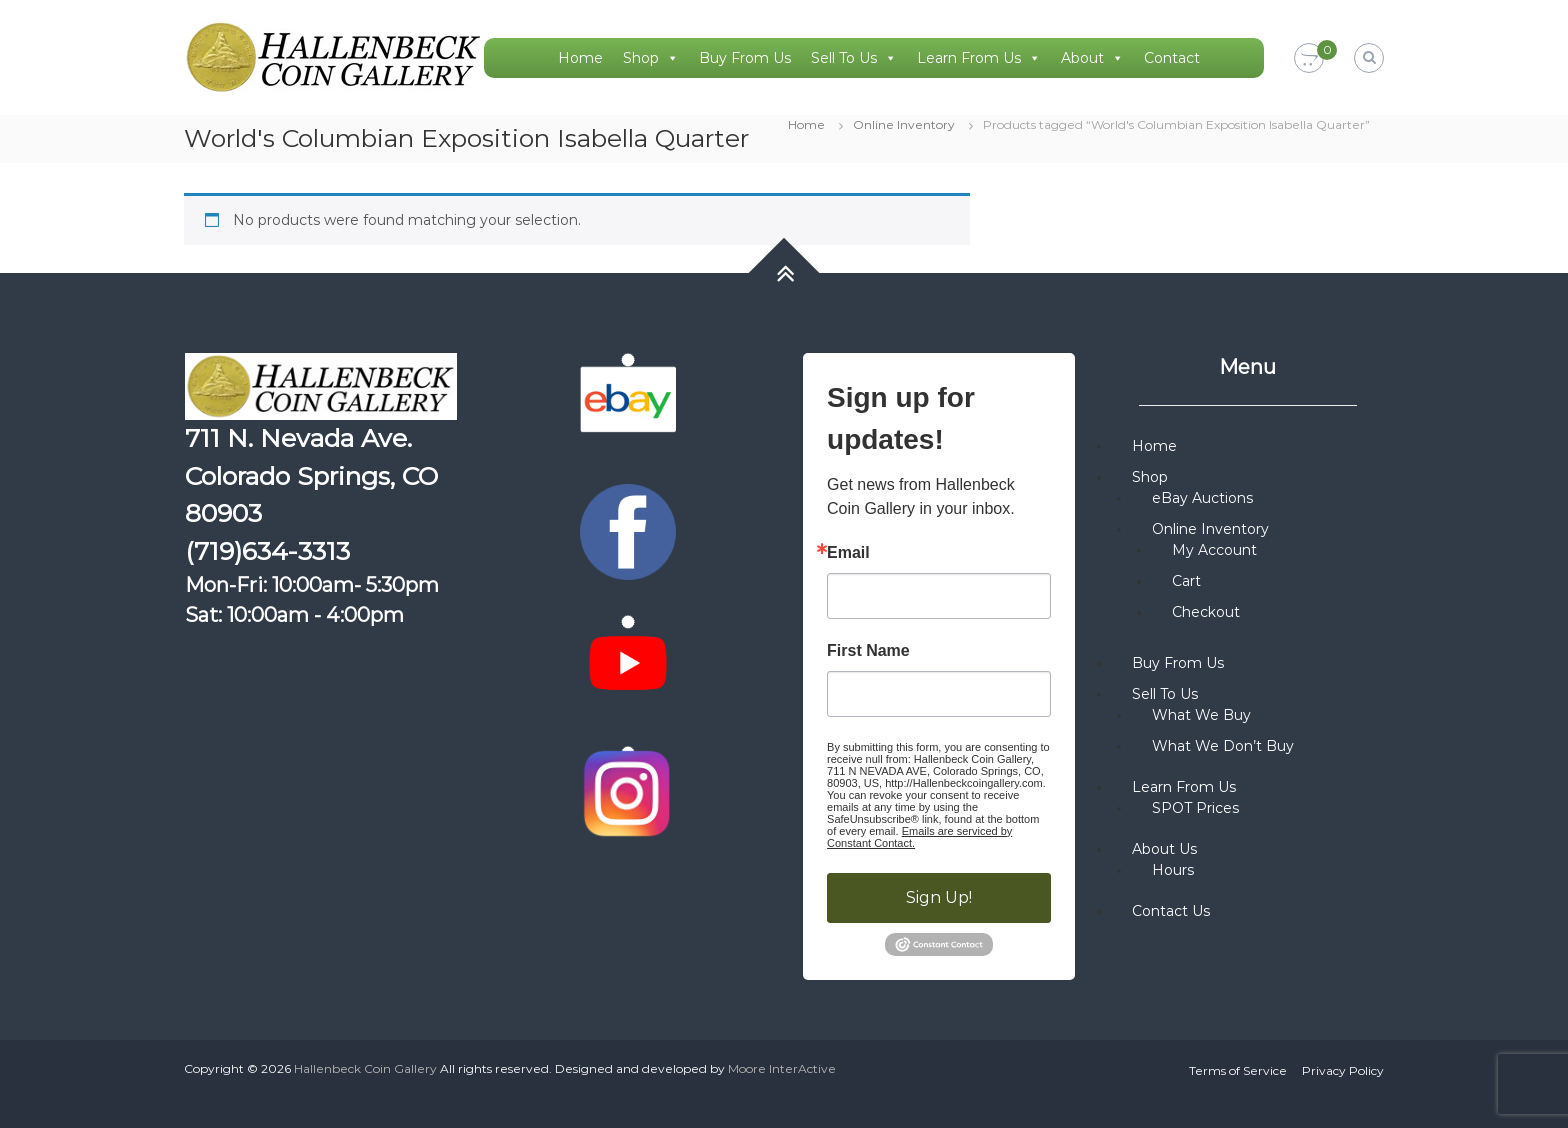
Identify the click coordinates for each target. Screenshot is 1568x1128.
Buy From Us (745, 58)
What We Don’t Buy (1223, 746)
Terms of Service (1238, 1070)
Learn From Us (979, 58)
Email (848, 553)
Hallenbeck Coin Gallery (365, 1068)
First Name (868, 651)
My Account (1214, 550)
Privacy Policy (1343, 1070)
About (1092, 58)
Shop (651, 58)
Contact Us (1171, 911)
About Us (1164, 849)
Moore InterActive (782, 1068)
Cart (1186, 581)
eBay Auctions (1202, 498)
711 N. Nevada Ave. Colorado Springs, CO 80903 (311, 475)
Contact (1172, 58)
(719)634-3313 (267, 551)
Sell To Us (854, 58)
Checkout (1206, 612)
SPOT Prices (1195, 808)
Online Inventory (904, 124)
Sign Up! (939, 897)
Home (580, 58)
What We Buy (1201, 715)
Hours (1173, 870)
